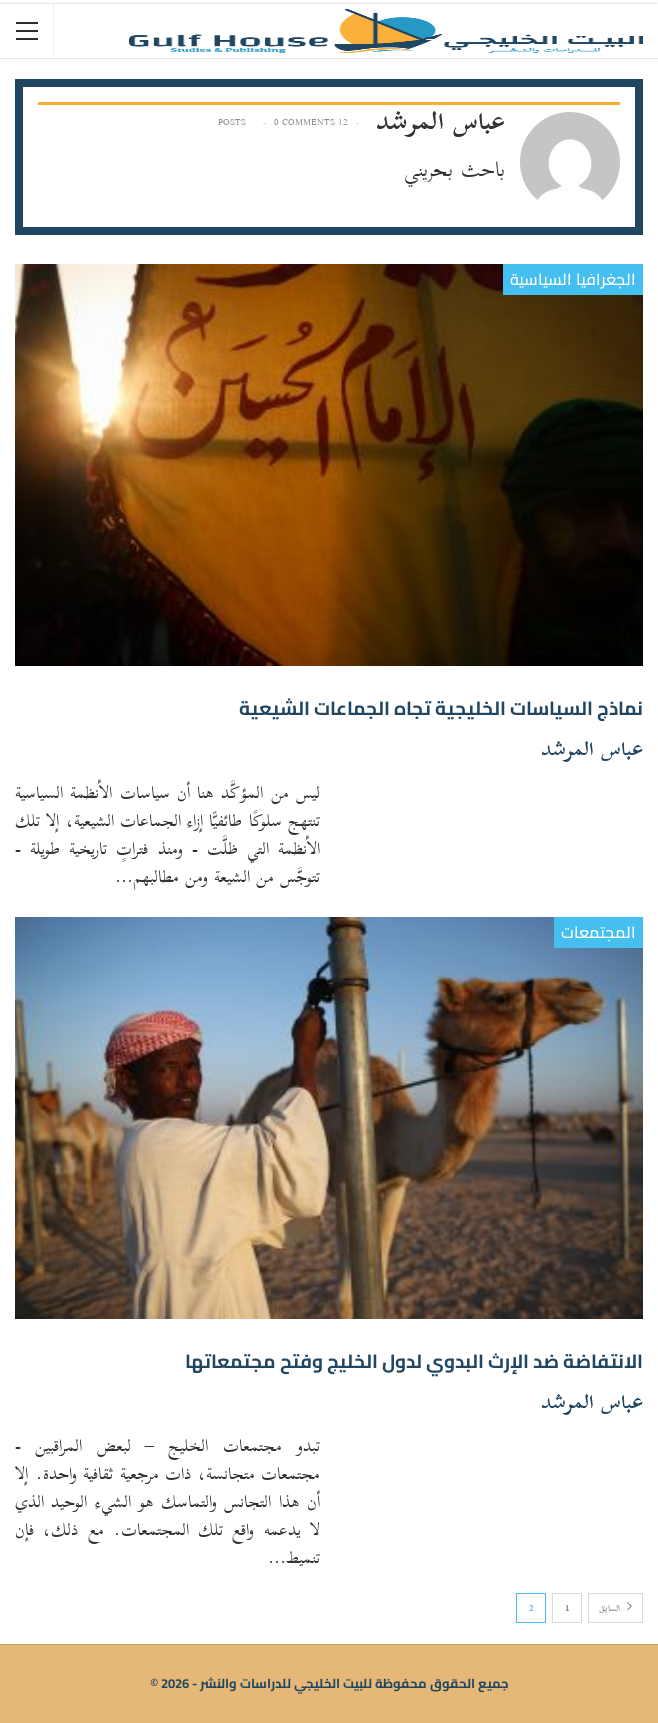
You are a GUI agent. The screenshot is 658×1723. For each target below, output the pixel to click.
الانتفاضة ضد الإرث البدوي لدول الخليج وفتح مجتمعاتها (414, 1361)
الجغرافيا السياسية (573, 279)
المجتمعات (598, 932)
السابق (615, 1608)
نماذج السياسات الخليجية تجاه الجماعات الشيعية (441, 708)
